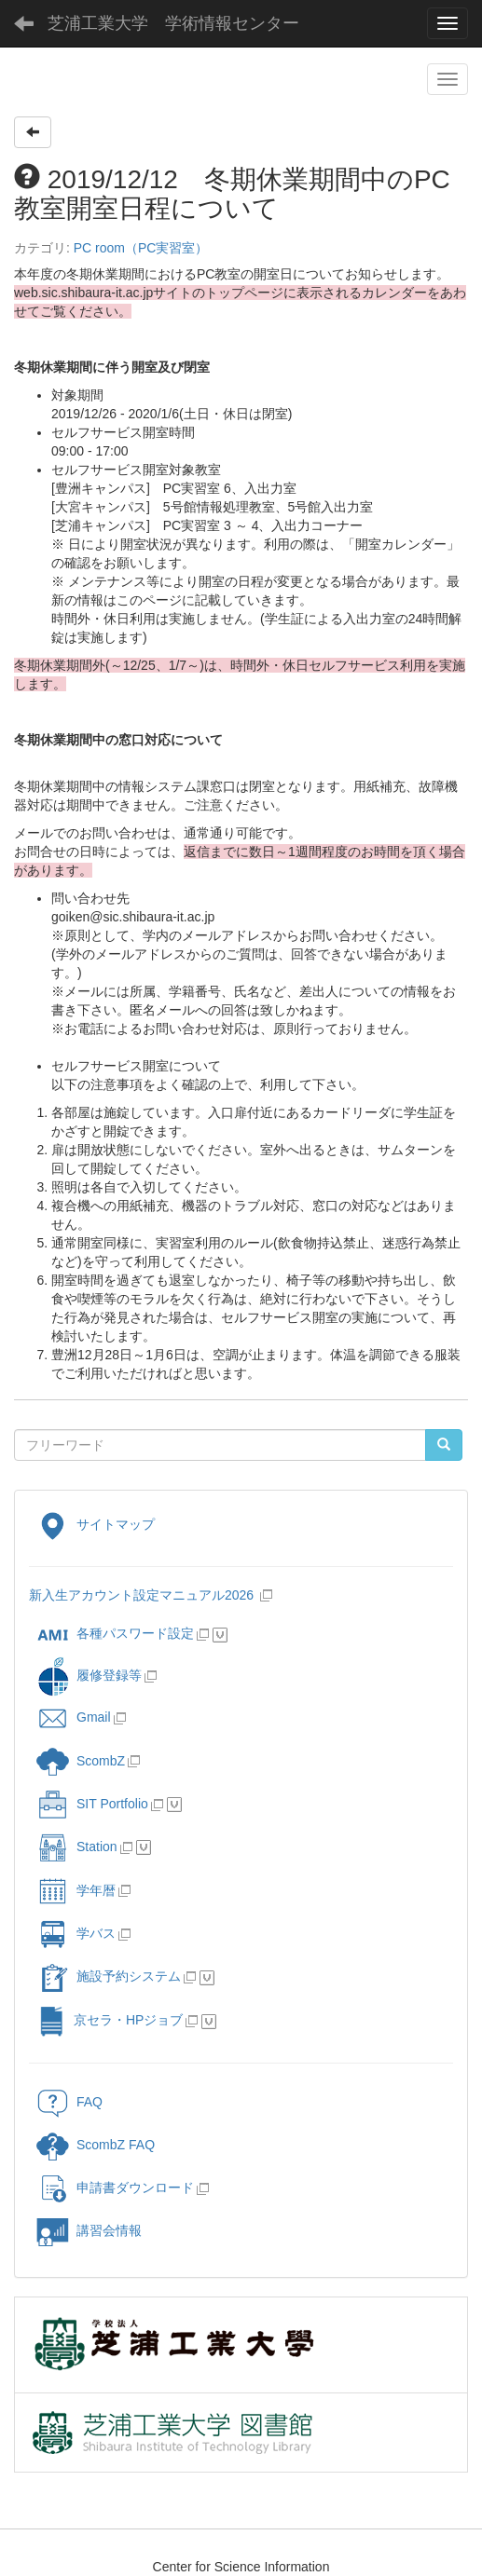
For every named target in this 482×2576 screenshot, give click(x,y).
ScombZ (100, 1759)
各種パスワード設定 (115, 1633)
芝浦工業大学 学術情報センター (173, 23)
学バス (76, 1933)
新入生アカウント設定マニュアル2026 (141, 1595)
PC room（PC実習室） (141, 247)
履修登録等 (89, 1675)
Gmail (73, 1717)
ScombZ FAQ (95, 2144)
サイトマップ (95, 1524)
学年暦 (76, 1890)
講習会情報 (89, 2230)
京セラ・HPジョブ (109, 2019)
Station (76, 1846)
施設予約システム (108, 1976)
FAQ (69, 2101)
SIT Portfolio (92, 1803)
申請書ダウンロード (115, 2187)
